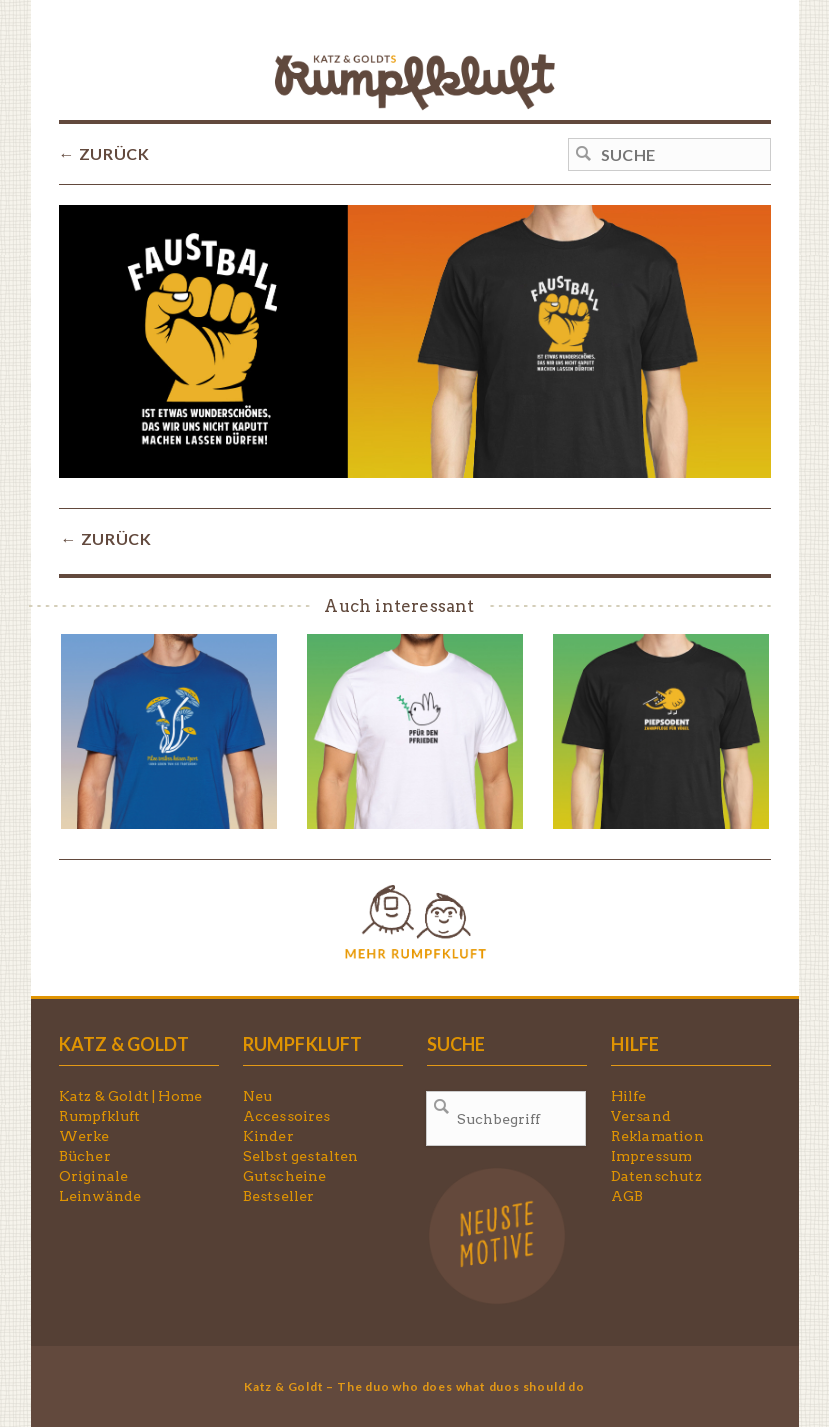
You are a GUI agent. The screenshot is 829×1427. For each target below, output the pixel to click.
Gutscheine (285, 1176)
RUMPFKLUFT (303, 1044)
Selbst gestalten (301, 1156)
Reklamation (657, 1136)
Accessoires (287, 1116)
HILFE (635, 1044)
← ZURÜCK (104, 153)
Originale (94, 1176)
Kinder (268, 1136)
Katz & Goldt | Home (131, 1096)
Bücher (85, 1156)
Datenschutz (656, 1176)
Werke (84, 1136)
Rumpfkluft (100, 1116)
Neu (258, 1096)
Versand (641, 1116)
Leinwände (100, 1196)
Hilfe (629, 1096)
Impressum (652, 1156)
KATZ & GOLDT (124, 1044)
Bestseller (279, 1196)
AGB (627, 1196)
